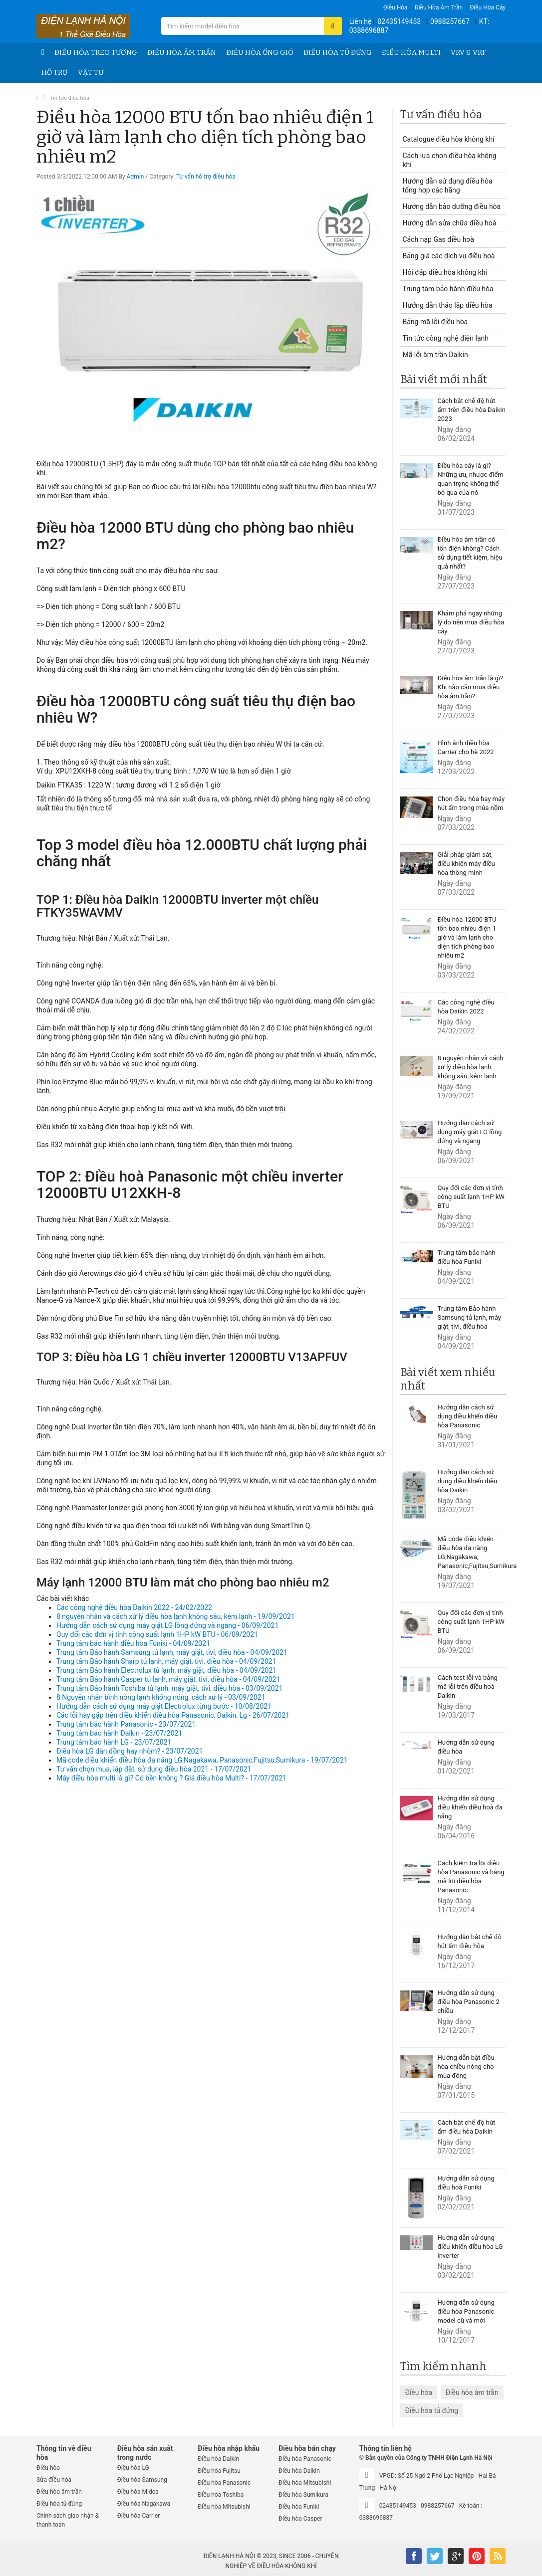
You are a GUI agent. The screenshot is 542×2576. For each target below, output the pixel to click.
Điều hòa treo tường (95, 52)
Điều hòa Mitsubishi (224, 2506)
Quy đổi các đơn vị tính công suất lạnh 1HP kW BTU (471, 1196)
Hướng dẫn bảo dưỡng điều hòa (452, 206)
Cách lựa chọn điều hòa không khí (450, 160)
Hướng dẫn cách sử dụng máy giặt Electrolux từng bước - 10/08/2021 (163, 1706)
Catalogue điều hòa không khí (449, 139)
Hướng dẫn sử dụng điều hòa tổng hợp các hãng (448, 185)
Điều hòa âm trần (439, 7)
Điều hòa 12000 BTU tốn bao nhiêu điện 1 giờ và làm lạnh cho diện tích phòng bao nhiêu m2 (467, 937)
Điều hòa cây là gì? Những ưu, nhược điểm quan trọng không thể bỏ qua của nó (471, 479)
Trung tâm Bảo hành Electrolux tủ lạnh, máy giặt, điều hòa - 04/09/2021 (166, 1670)
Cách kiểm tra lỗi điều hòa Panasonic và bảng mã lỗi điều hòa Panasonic (471, 1876)
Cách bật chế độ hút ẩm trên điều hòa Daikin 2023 (472, 409)
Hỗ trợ (54, 72)
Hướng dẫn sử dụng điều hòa (466, 1747)
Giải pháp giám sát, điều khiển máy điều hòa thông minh (466, 863)
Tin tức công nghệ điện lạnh (446, 338)
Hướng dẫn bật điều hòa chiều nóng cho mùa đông (466, 2066)
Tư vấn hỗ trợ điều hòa (206, 176)
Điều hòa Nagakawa (143, 2503)
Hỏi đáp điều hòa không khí (445, 272)
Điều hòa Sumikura (303, 2494)
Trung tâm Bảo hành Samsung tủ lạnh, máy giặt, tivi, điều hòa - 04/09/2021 (171, 1652)
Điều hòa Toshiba (221, 2494)
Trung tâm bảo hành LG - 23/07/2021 (113, 1742)
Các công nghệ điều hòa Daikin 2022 (466, 1006)
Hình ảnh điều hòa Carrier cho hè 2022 (466, 747)
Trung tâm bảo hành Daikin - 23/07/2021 (119, 1733)
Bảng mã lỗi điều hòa (435, 322)
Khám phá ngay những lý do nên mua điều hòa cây (471, 622)
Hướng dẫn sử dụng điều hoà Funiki (466, 2183)
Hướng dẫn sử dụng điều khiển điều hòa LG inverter (470, 2246)
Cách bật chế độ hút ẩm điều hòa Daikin (467, 2127)
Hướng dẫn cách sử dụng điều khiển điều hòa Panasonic (468, 1416)
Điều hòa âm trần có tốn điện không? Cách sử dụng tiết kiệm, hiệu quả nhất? (470, 553)
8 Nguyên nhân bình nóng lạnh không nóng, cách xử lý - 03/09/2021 (161, 1697)
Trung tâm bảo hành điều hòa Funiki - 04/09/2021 (133, 1643)
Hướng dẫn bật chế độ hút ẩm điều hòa (470, 1941)
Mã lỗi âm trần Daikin (435, 355)
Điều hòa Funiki (298, 2506)
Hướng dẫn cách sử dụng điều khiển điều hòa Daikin (468, 1481)
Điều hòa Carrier (138, 2515)
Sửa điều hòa (53, 2479)
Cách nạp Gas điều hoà (438, 239)
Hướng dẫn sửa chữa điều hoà (450, 223)
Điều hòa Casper (300, 2518)
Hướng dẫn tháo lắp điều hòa (448, 305)
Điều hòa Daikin (218, 2458)
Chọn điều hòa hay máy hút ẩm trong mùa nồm (471, 803)
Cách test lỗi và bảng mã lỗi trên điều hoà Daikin (468, 1686)
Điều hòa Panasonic (224, 2482)
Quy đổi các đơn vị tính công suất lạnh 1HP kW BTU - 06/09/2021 (157, 1634)
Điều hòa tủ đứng (337, 52)
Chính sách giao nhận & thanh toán (67, 2520)
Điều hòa (395, 7)
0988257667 (450, 21)
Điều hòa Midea (138, 2491)
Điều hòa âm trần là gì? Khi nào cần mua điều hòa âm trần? (471, 687)
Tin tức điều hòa (69, 98)
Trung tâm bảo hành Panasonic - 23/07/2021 (126, 1724)
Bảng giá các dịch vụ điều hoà (449, 256)
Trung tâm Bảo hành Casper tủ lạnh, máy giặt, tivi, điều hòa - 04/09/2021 (168, 1679)
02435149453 (399, 21)
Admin (135, 176)
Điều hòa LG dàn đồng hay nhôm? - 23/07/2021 (129, 1751)
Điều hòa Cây (488, 7)
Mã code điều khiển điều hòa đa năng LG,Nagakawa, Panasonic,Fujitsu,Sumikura (472, 1552)
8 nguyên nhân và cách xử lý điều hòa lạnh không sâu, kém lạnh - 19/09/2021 (175, 1616)
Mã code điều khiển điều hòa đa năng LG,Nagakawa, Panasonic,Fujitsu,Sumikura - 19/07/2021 (202, 1760)
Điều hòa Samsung (142, 2479)
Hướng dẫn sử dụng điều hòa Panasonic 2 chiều (469, 2001)
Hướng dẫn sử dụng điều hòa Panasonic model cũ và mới (466, 2311)
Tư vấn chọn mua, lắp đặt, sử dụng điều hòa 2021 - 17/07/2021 (154, 1769)
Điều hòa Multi (411, 52)
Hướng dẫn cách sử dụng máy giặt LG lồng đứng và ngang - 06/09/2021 (167, 1625)
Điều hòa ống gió (259, 52)
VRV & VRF (468, 52)
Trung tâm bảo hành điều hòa (448, 289)
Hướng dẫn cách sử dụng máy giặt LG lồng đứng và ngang (470, 1132)
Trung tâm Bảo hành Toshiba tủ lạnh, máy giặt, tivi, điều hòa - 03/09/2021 (169, 1688)
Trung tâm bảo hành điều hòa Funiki (467, 1257)
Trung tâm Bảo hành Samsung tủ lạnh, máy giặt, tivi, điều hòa (469, 1317)
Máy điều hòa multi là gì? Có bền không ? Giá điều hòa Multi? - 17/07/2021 (171, 1778)
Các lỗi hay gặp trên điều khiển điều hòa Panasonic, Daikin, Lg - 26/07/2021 (172, 1715)
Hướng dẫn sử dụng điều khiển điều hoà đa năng (470, 1807)
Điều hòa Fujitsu (219, 2470)
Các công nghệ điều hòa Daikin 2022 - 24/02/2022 (134, 1607)
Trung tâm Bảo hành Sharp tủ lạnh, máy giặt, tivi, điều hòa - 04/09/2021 (166, 1661)
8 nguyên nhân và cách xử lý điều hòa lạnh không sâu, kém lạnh (471, 1067)
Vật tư (90, 72)
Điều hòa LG (133, 2467)
